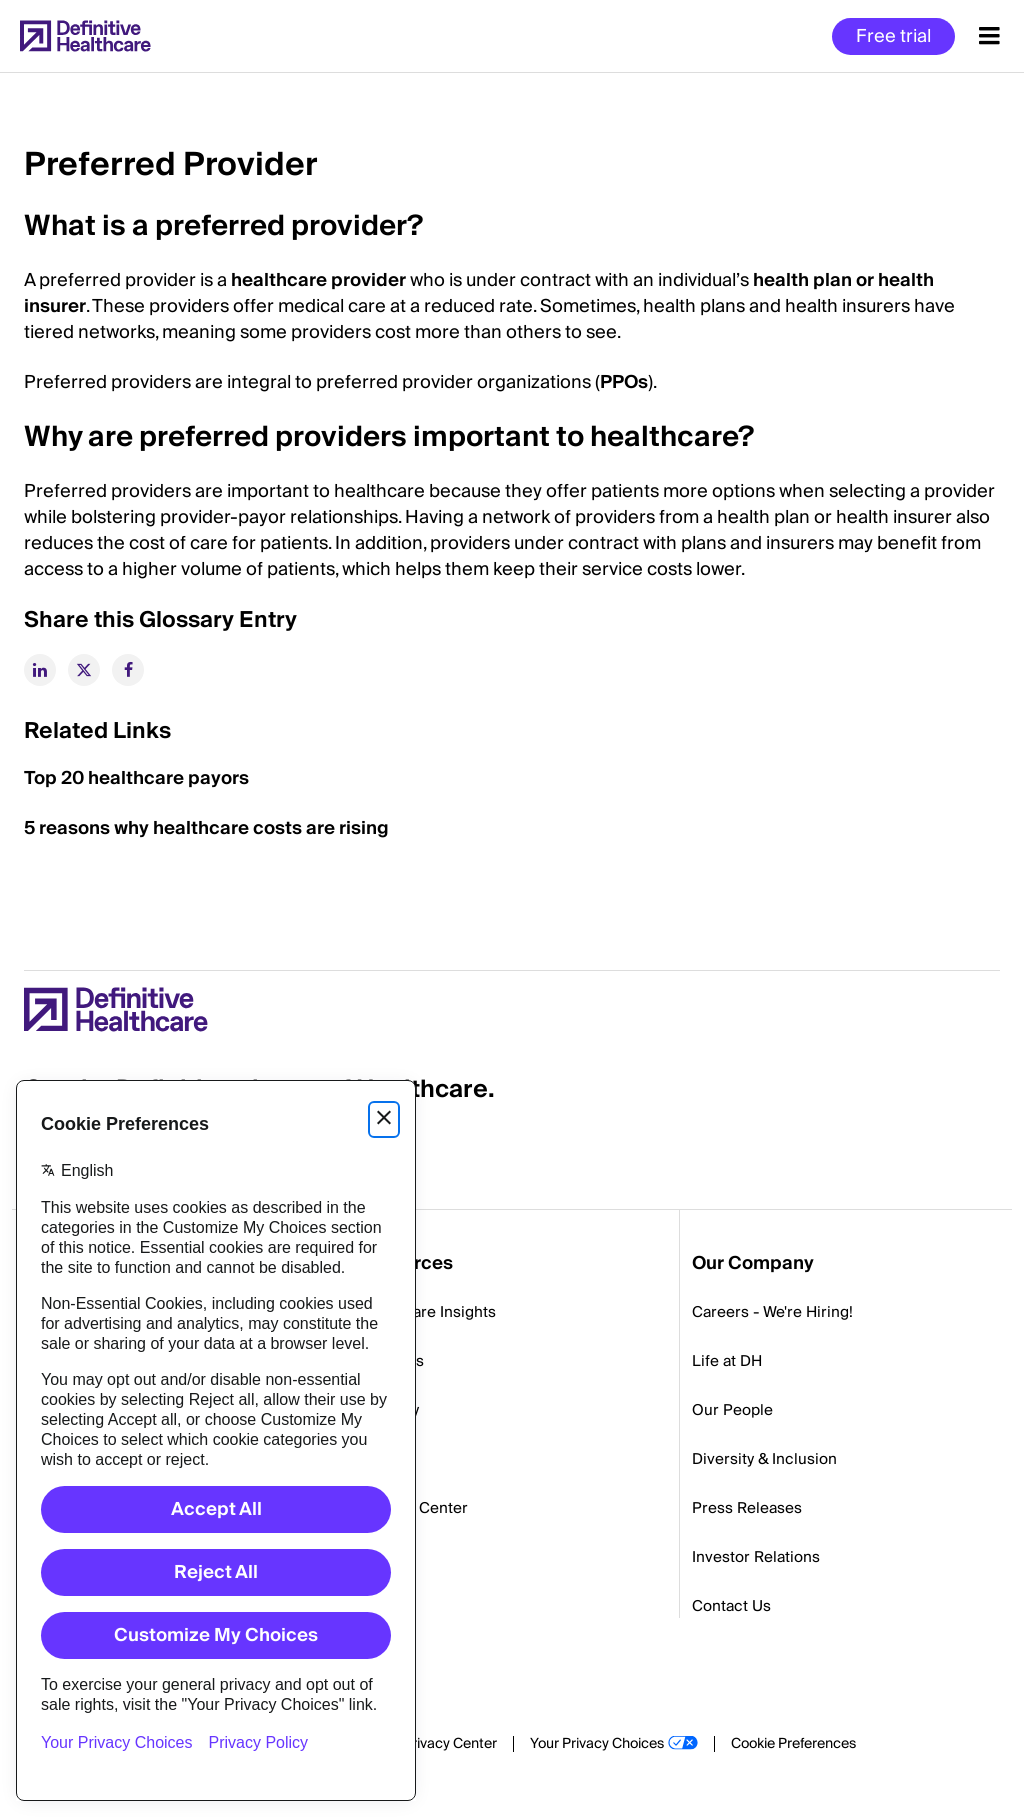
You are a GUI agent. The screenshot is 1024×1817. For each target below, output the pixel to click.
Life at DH (727, 1361)
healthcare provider (318, 280)
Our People (732, 1410)
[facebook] (128, 670)
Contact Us (731, 1606)
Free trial (893, 36)
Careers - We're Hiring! (772, 1312)
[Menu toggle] (989, 36)
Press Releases (747, 1508)
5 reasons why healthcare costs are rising (206, 828)
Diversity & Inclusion (764, 1459)
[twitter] (84, 670)
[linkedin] (40, 670)
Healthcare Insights (427, 1312)
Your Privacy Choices (597, 1744)
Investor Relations (756, 1557)
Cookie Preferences (793, 1744)
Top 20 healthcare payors (136, 778)
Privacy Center (450, 1744)
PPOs (624, 382)
